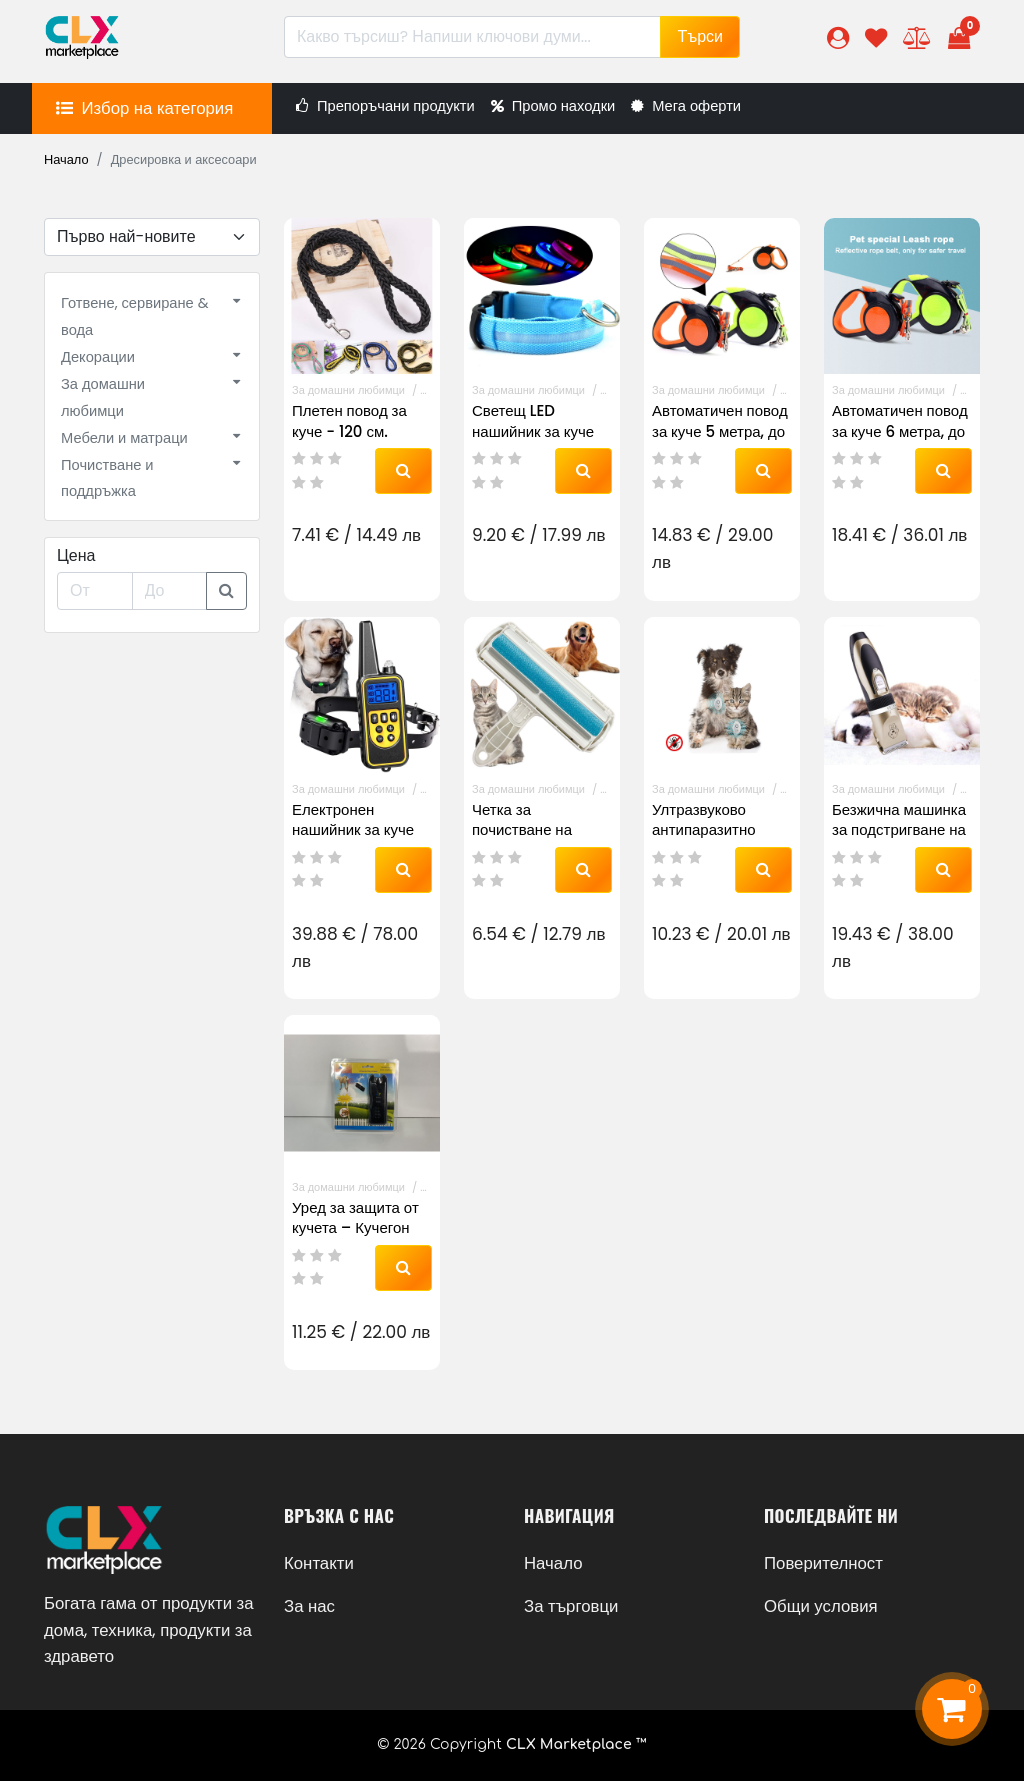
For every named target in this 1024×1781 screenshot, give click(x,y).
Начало (66, 159)
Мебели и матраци (124, 438)
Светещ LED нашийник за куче (533, 420)
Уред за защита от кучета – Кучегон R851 (355, 1227)
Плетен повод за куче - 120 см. (349, 420)
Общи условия (821, 1606)
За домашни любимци (348, 390)
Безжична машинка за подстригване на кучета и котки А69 (899, 829)
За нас (309, 1606)
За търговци (571, 1606)
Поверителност (823, 1563)
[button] (838, 37)
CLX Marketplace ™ (576, 1744)
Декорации (98, 357)
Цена (76, 555)
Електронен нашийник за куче (353, 819)
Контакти (319, 1563)
